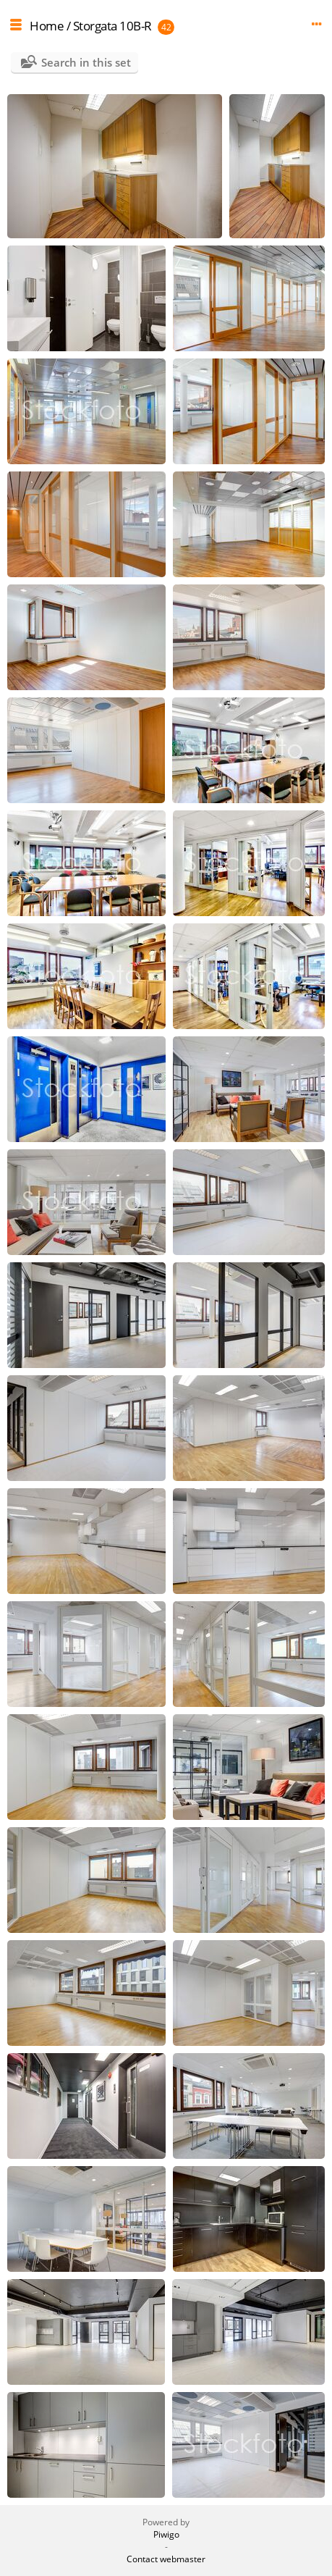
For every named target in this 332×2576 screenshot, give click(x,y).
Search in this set (86, 62)
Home (47, 25)
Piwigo (166, 2534)
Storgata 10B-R (112, 25)
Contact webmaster (166, 2559)
